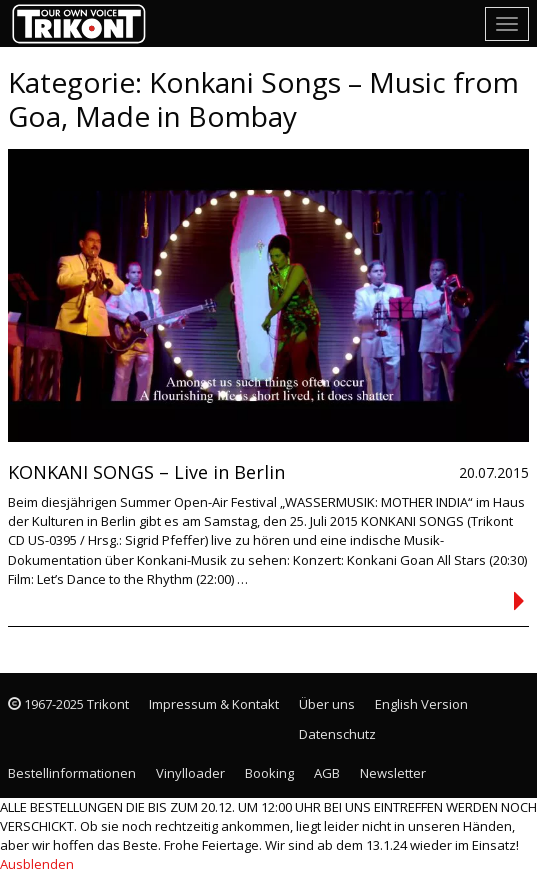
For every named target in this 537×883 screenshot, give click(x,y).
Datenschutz (337, 734)
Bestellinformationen (72, 773)
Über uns (327, 704)
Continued (519, 601)
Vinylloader (190, 773)
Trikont (85, 23)
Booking (269, 773)
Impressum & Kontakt (214, 704)
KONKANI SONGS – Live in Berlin (146, 472)
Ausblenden (37, 864)
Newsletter (393, 773)
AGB (327, 773)
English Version (421, 704)
